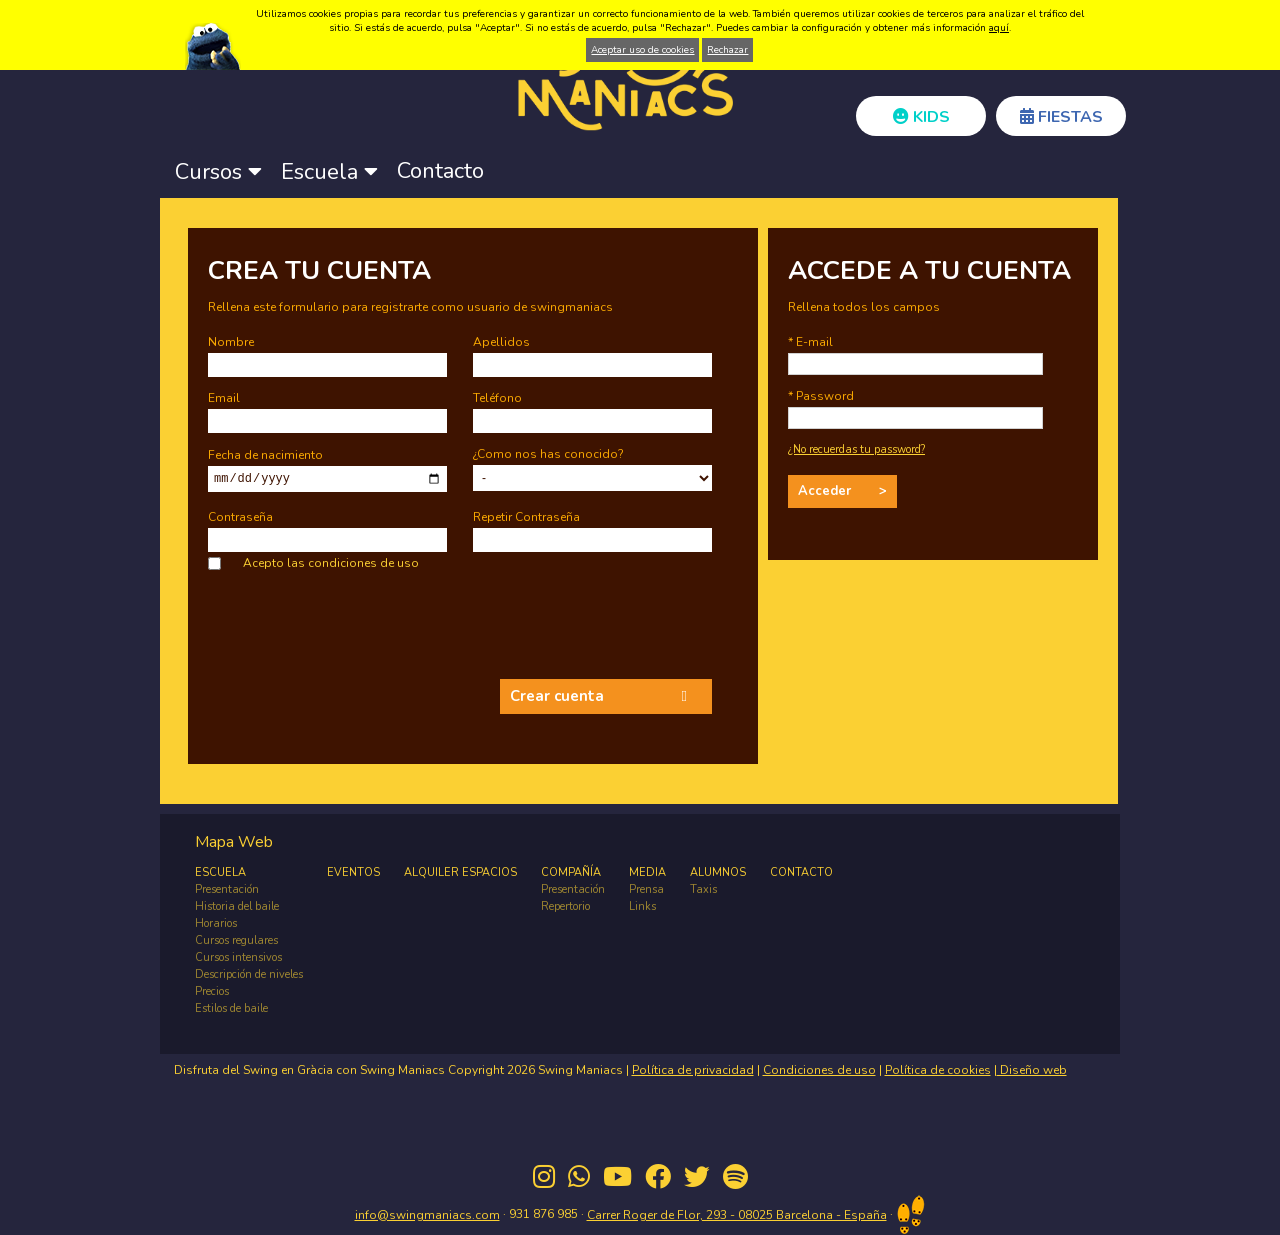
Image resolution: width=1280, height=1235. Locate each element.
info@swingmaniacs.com (427, 1215)
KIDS (921, 117)
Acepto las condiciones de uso (331, 563)
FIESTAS (1061, 117)
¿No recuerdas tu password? (856, 449)
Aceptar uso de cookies (642, 50)
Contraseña (240, 517)
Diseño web (1032, 1070)
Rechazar (727, 50)
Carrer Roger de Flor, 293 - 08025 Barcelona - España (737, 1215)
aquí (999, 28)
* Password (821, 396)
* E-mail (810, 342)
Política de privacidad (693, 1070)
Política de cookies (938, 1070)
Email (224, 398)
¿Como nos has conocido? (548, 454)
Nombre (231, 342)
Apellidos (501, 342)
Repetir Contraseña (526, 517)
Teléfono (497, 398)
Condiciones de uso (819, 1070)
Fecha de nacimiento (265, 454)
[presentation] (360, 630)
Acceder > (842, 491)
